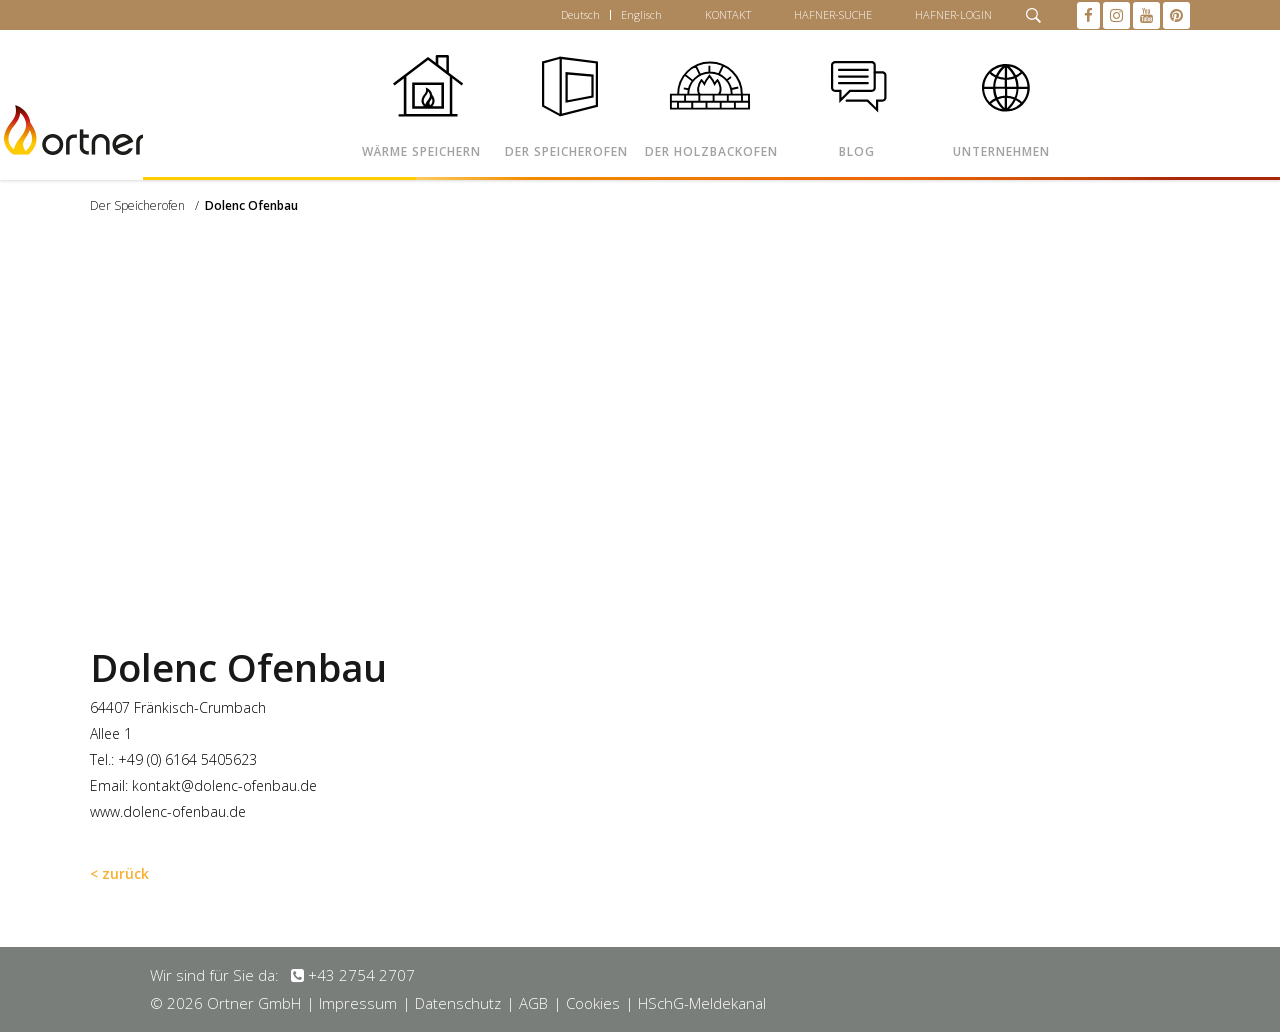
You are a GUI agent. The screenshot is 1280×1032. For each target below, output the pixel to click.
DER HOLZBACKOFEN (711, 151)
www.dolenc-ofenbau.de (168, 811)
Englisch (641, 14)
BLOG (857, 151)
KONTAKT (728, 14)
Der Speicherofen (137, 205)
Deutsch (580, 14)
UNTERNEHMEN (1001, 151)
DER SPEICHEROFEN (566, 151)
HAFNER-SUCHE (833, 14)
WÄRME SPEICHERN (421, 151)
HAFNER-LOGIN (953, 14)
